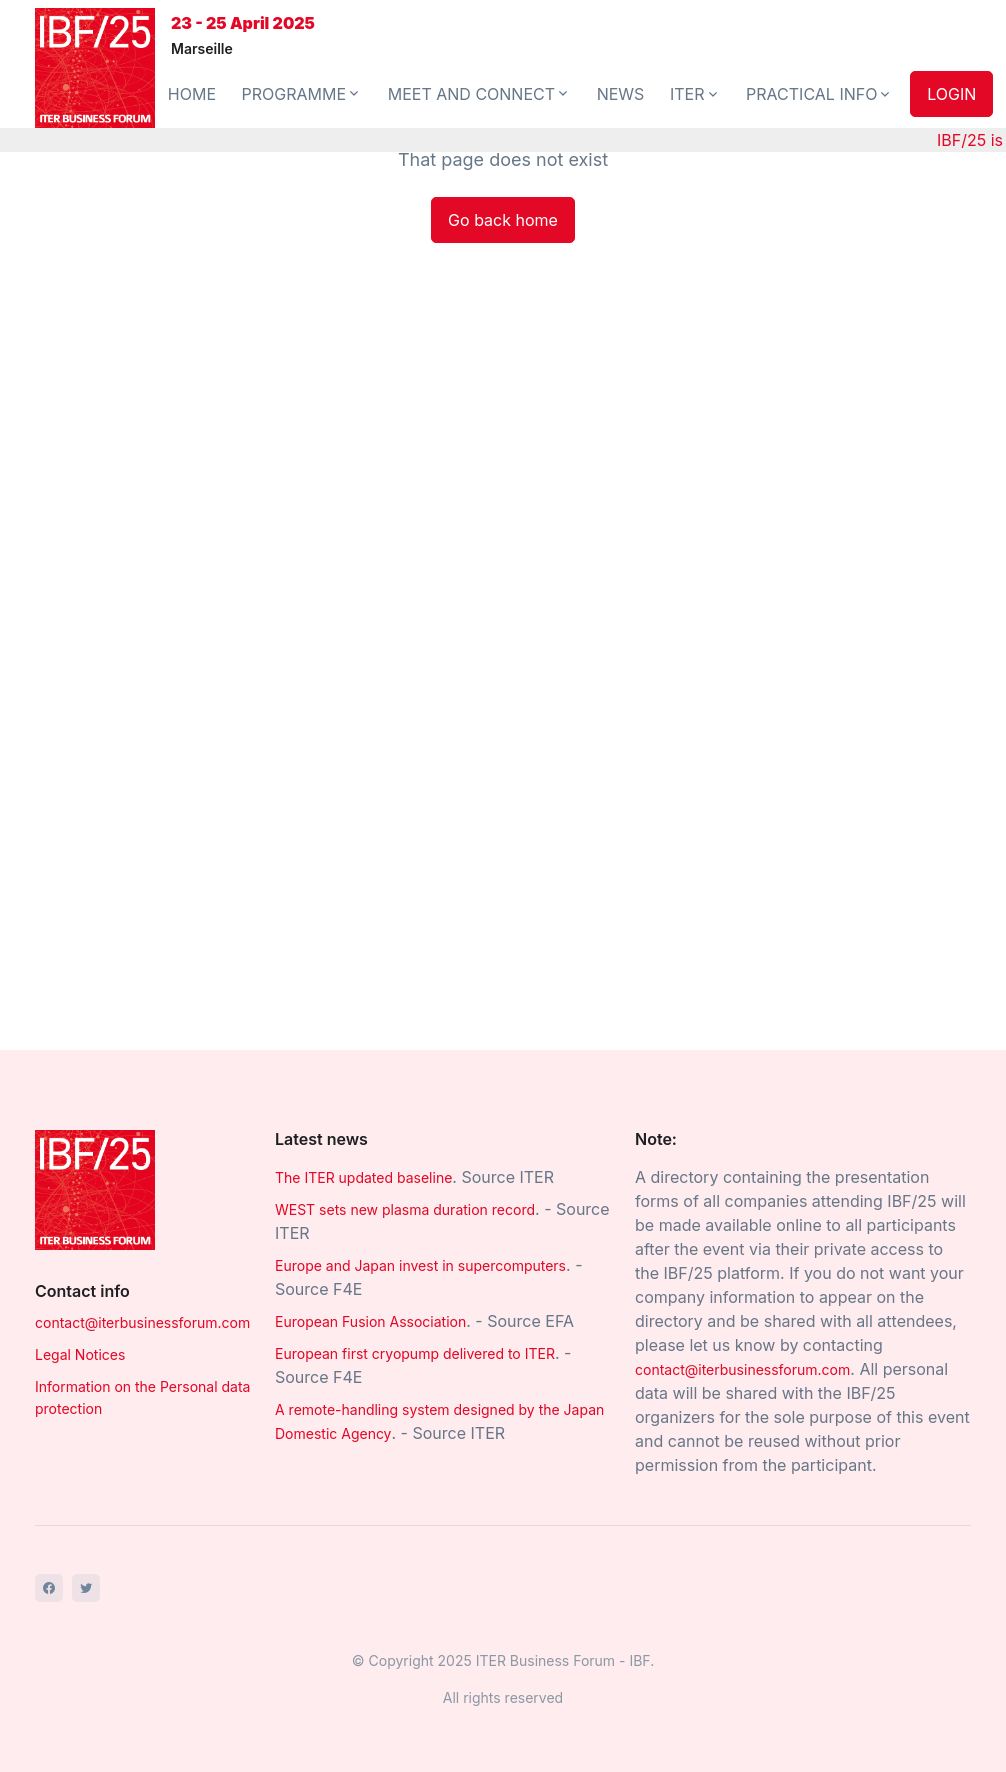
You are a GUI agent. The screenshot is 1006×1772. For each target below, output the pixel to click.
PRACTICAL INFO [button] (819, 94)
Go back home (503, 220)
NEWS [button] (621, 94)
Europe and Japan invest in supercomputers (420, 1265)
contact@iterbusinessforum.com (142, 1322)
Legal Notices (80, 1354)
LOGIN (951, 94)
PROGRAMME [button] (302, 94)
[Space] (95, 1189)
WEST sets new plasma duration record (405, 1209)
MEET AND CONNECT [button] (479, 94)
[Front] (95, 68)
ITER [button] (695, 94)
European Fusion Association (370, 1321)
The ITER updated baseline (363, 1177)
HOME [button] (192, 94)
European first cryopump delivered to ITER (415, 1353)
